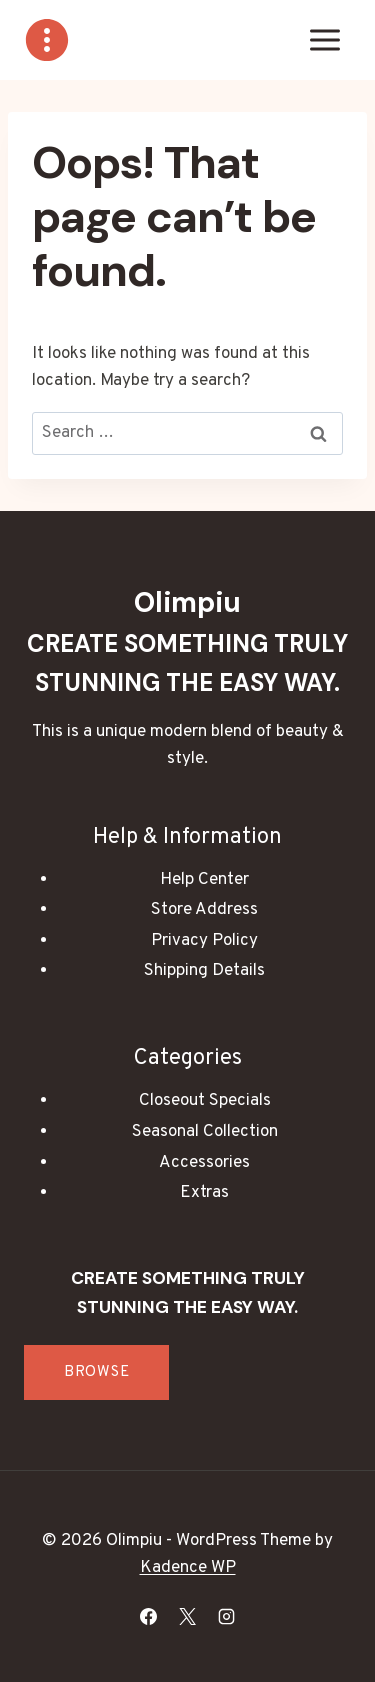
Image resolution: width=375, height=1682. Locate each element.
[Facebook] (148, 1616)
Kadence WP (188, 1568)
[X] (188, 1616)
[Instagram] (227, 1616)
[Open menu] (324, 39)
